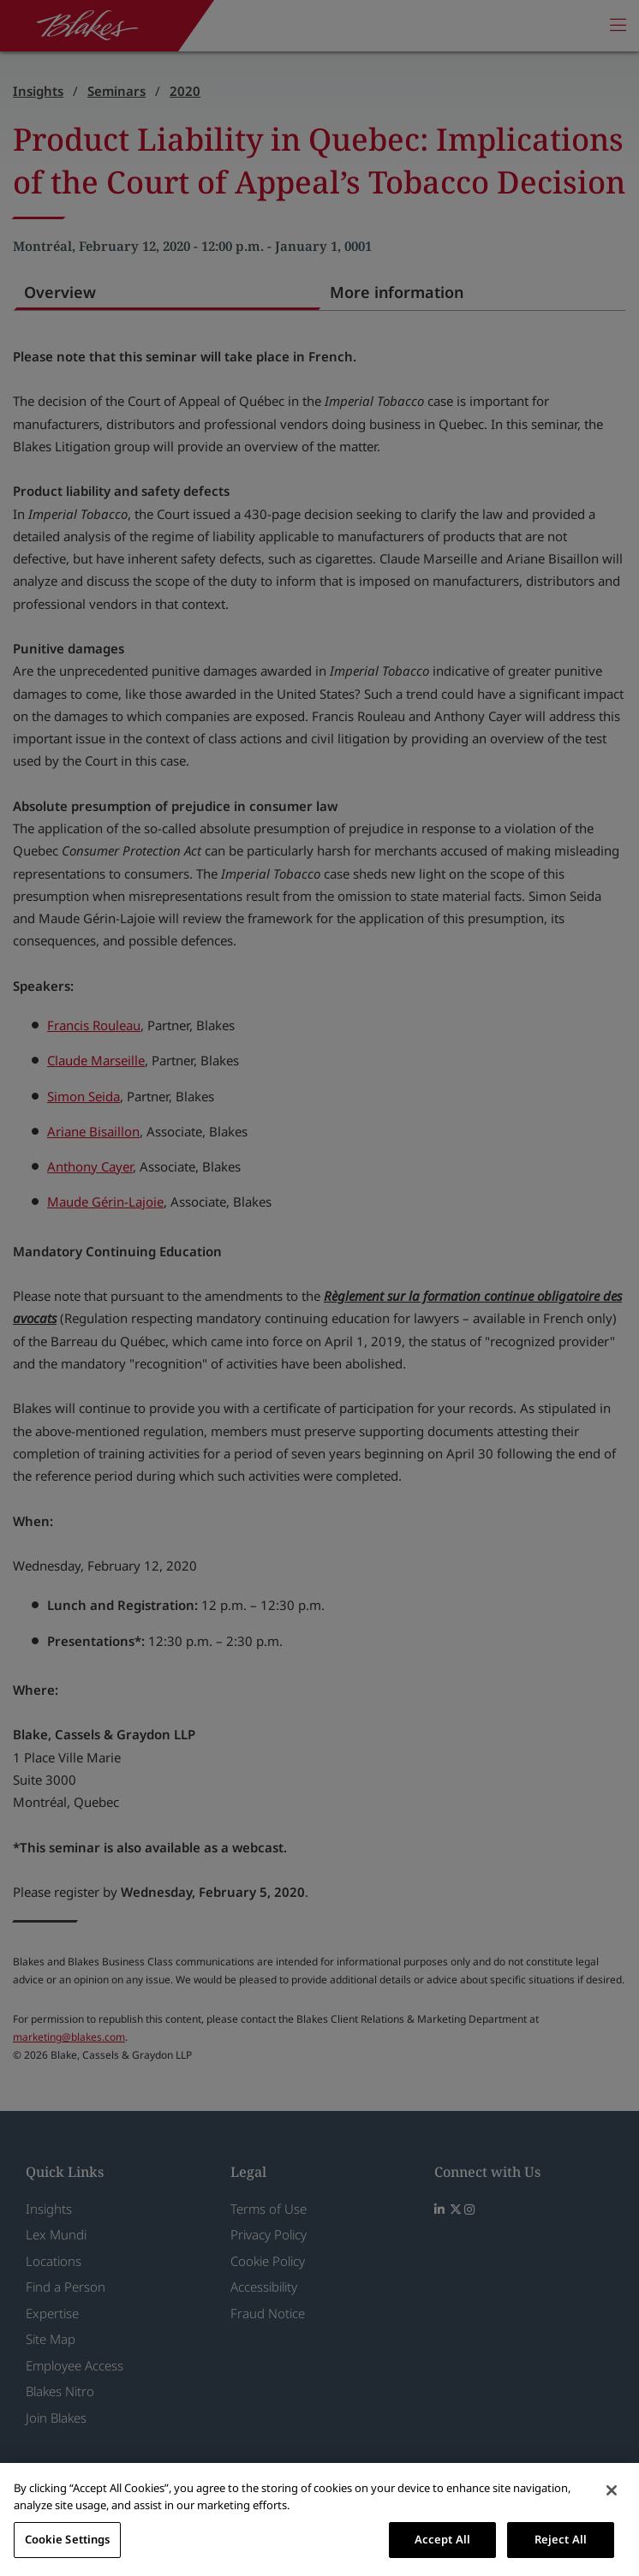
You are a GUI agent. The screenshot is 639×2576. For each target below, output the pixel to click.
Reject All (560, 2539)
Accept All (442, 2539)
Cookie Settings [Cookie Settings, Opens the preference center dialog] (67, 2539)
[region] (319, 2519)
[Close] (611, 2490)
